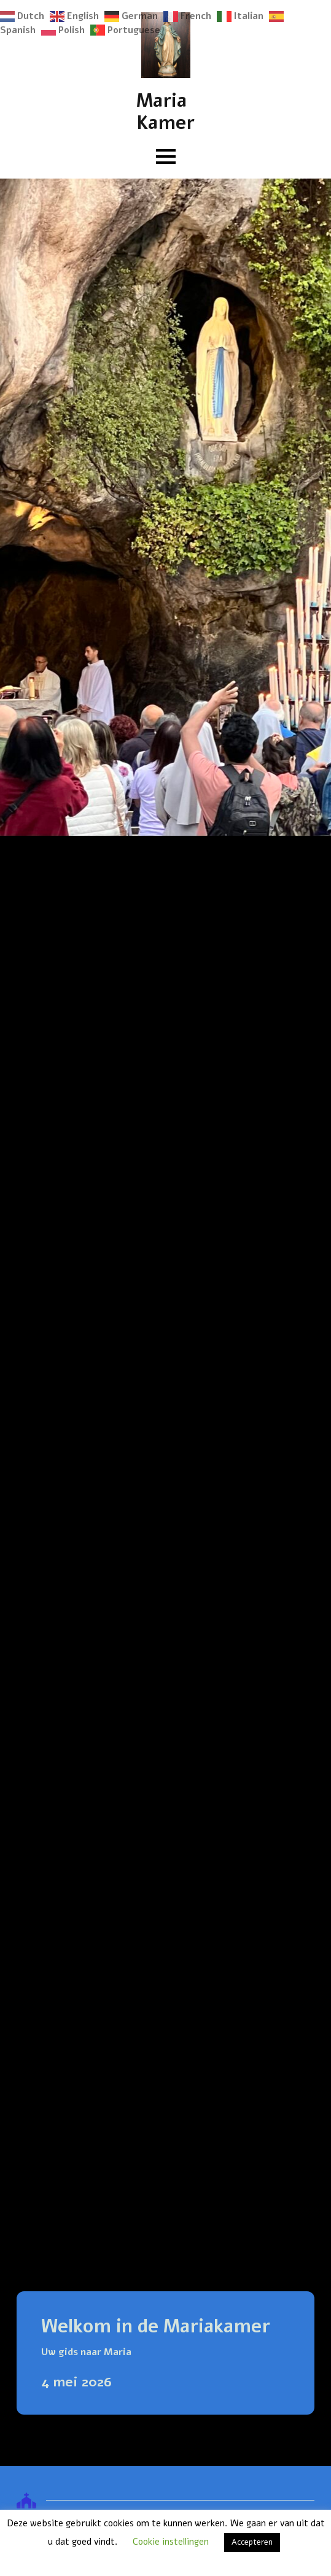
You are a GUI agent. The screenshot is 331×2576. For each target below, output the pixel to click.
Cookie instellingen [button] (171, 2542)
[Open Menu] (166, 156)
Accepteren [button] (252, 2542)
